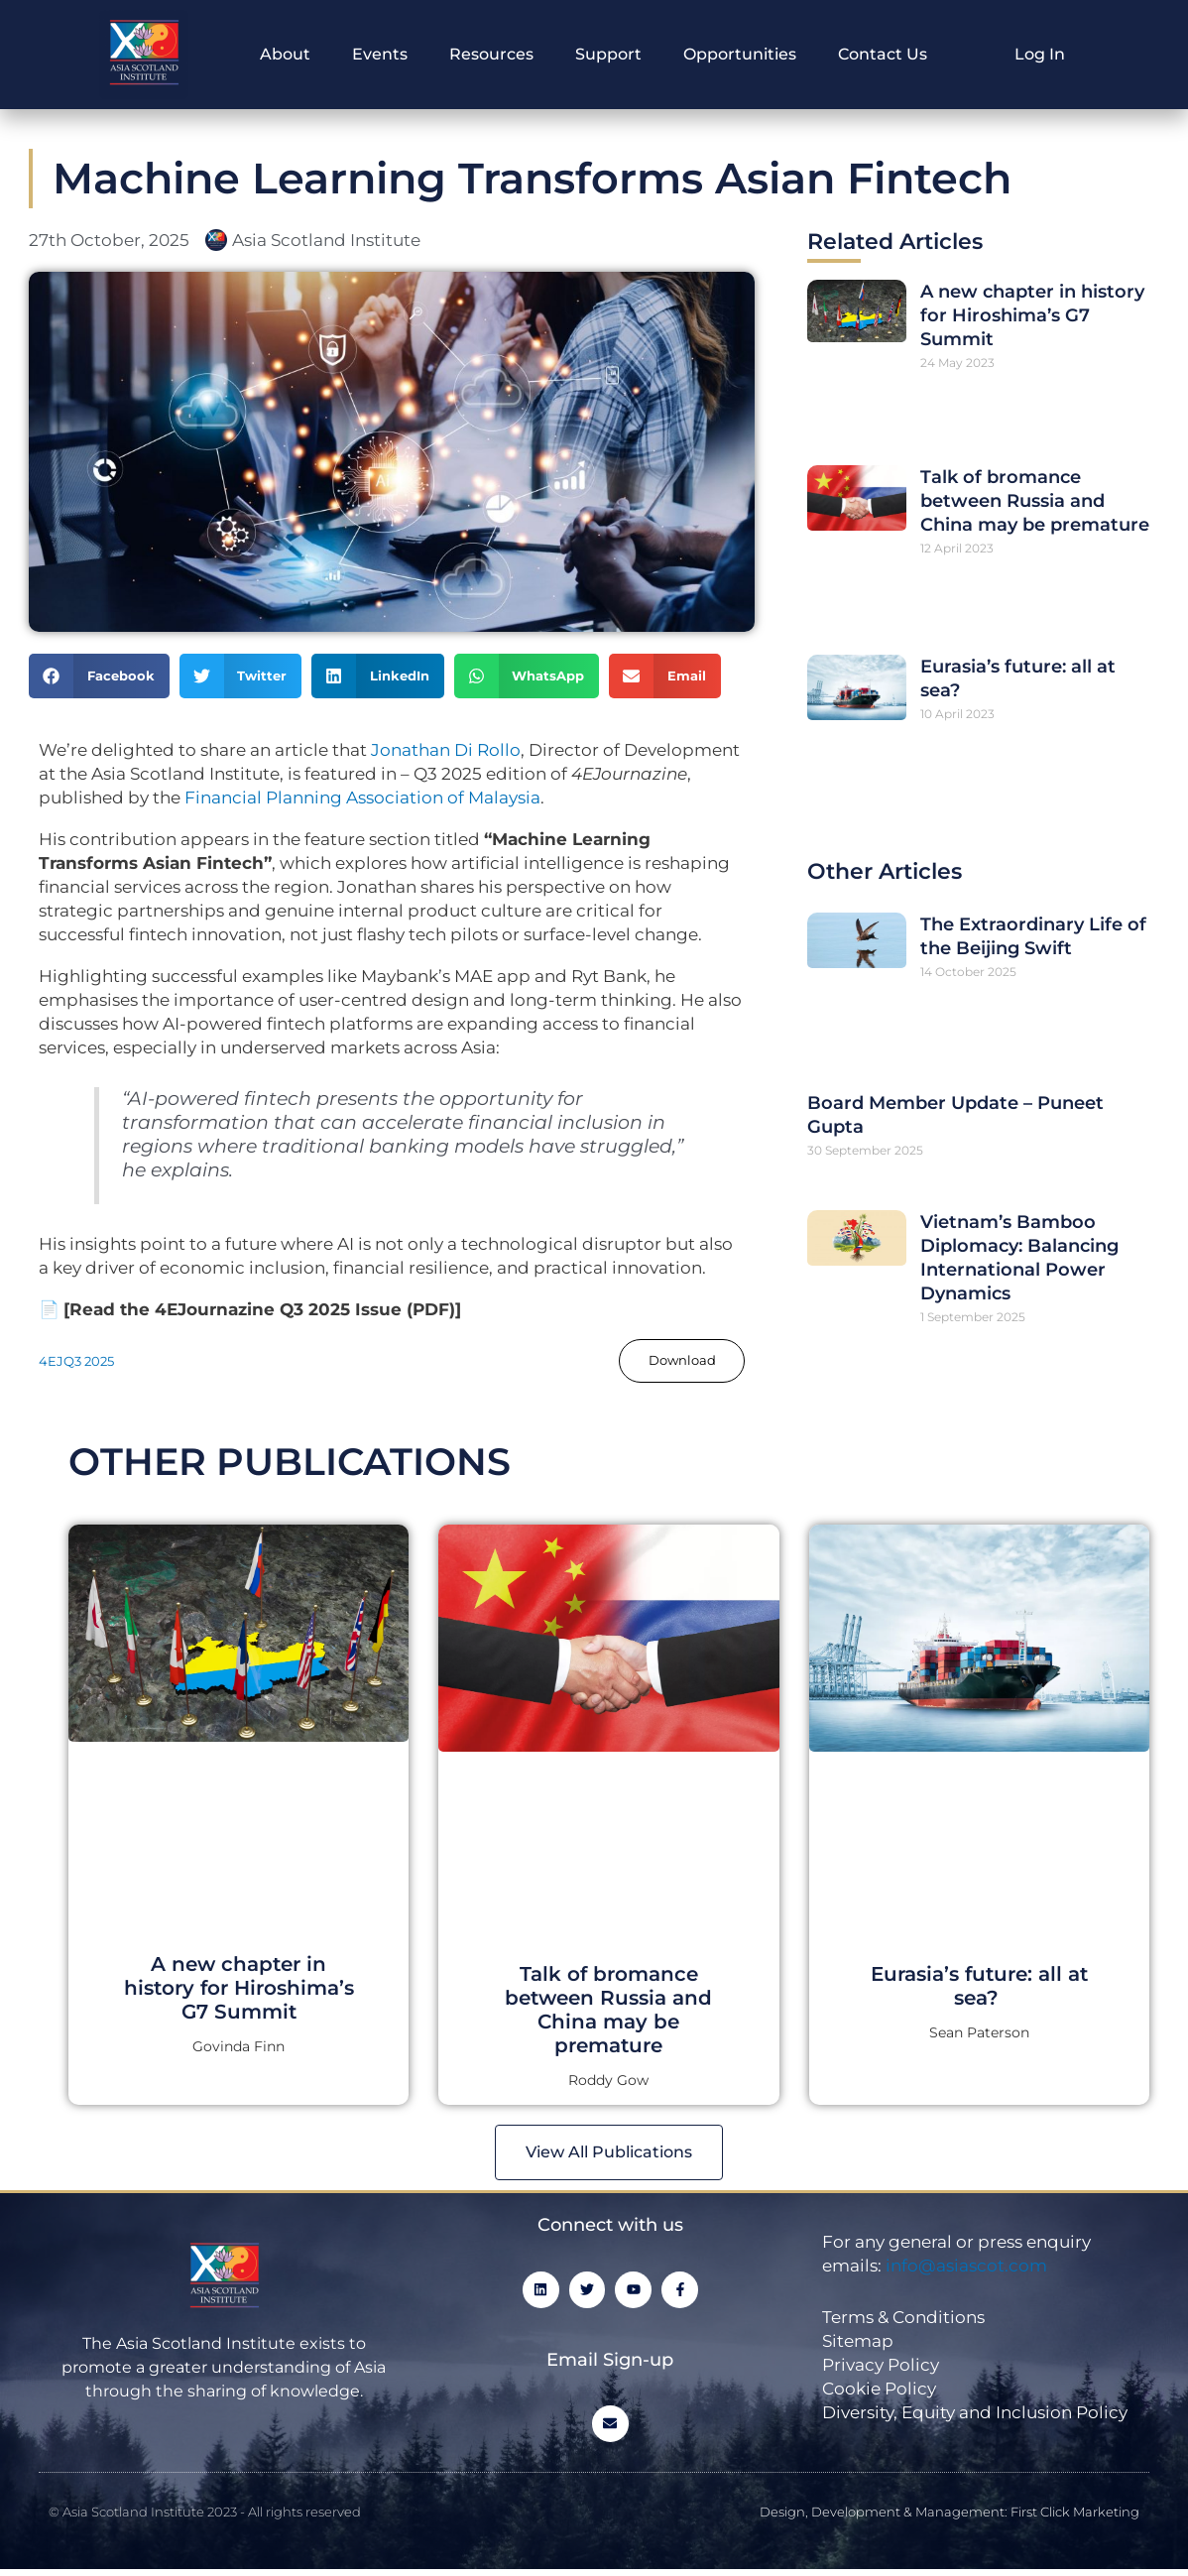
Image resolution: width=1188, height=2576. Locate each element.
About (285, 54)
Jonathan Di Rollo (446, 750)
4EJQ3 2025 (79, 1362)
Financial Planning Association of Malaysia (362, 797)
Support (608, 54)
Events (380, 54)
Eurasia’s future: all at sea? (979, 1988)
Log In (1039, 54)
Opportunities (739, 54)
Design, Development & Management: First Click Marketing (949, 2517)
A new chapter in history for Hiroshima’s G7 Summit (1032, 315)
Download (678, 1361)
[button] (99, 676)
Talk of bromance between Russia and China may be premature (1034, 501)
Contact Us (882, 54)
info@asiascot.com (966, 2269)
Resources (491, 54)
